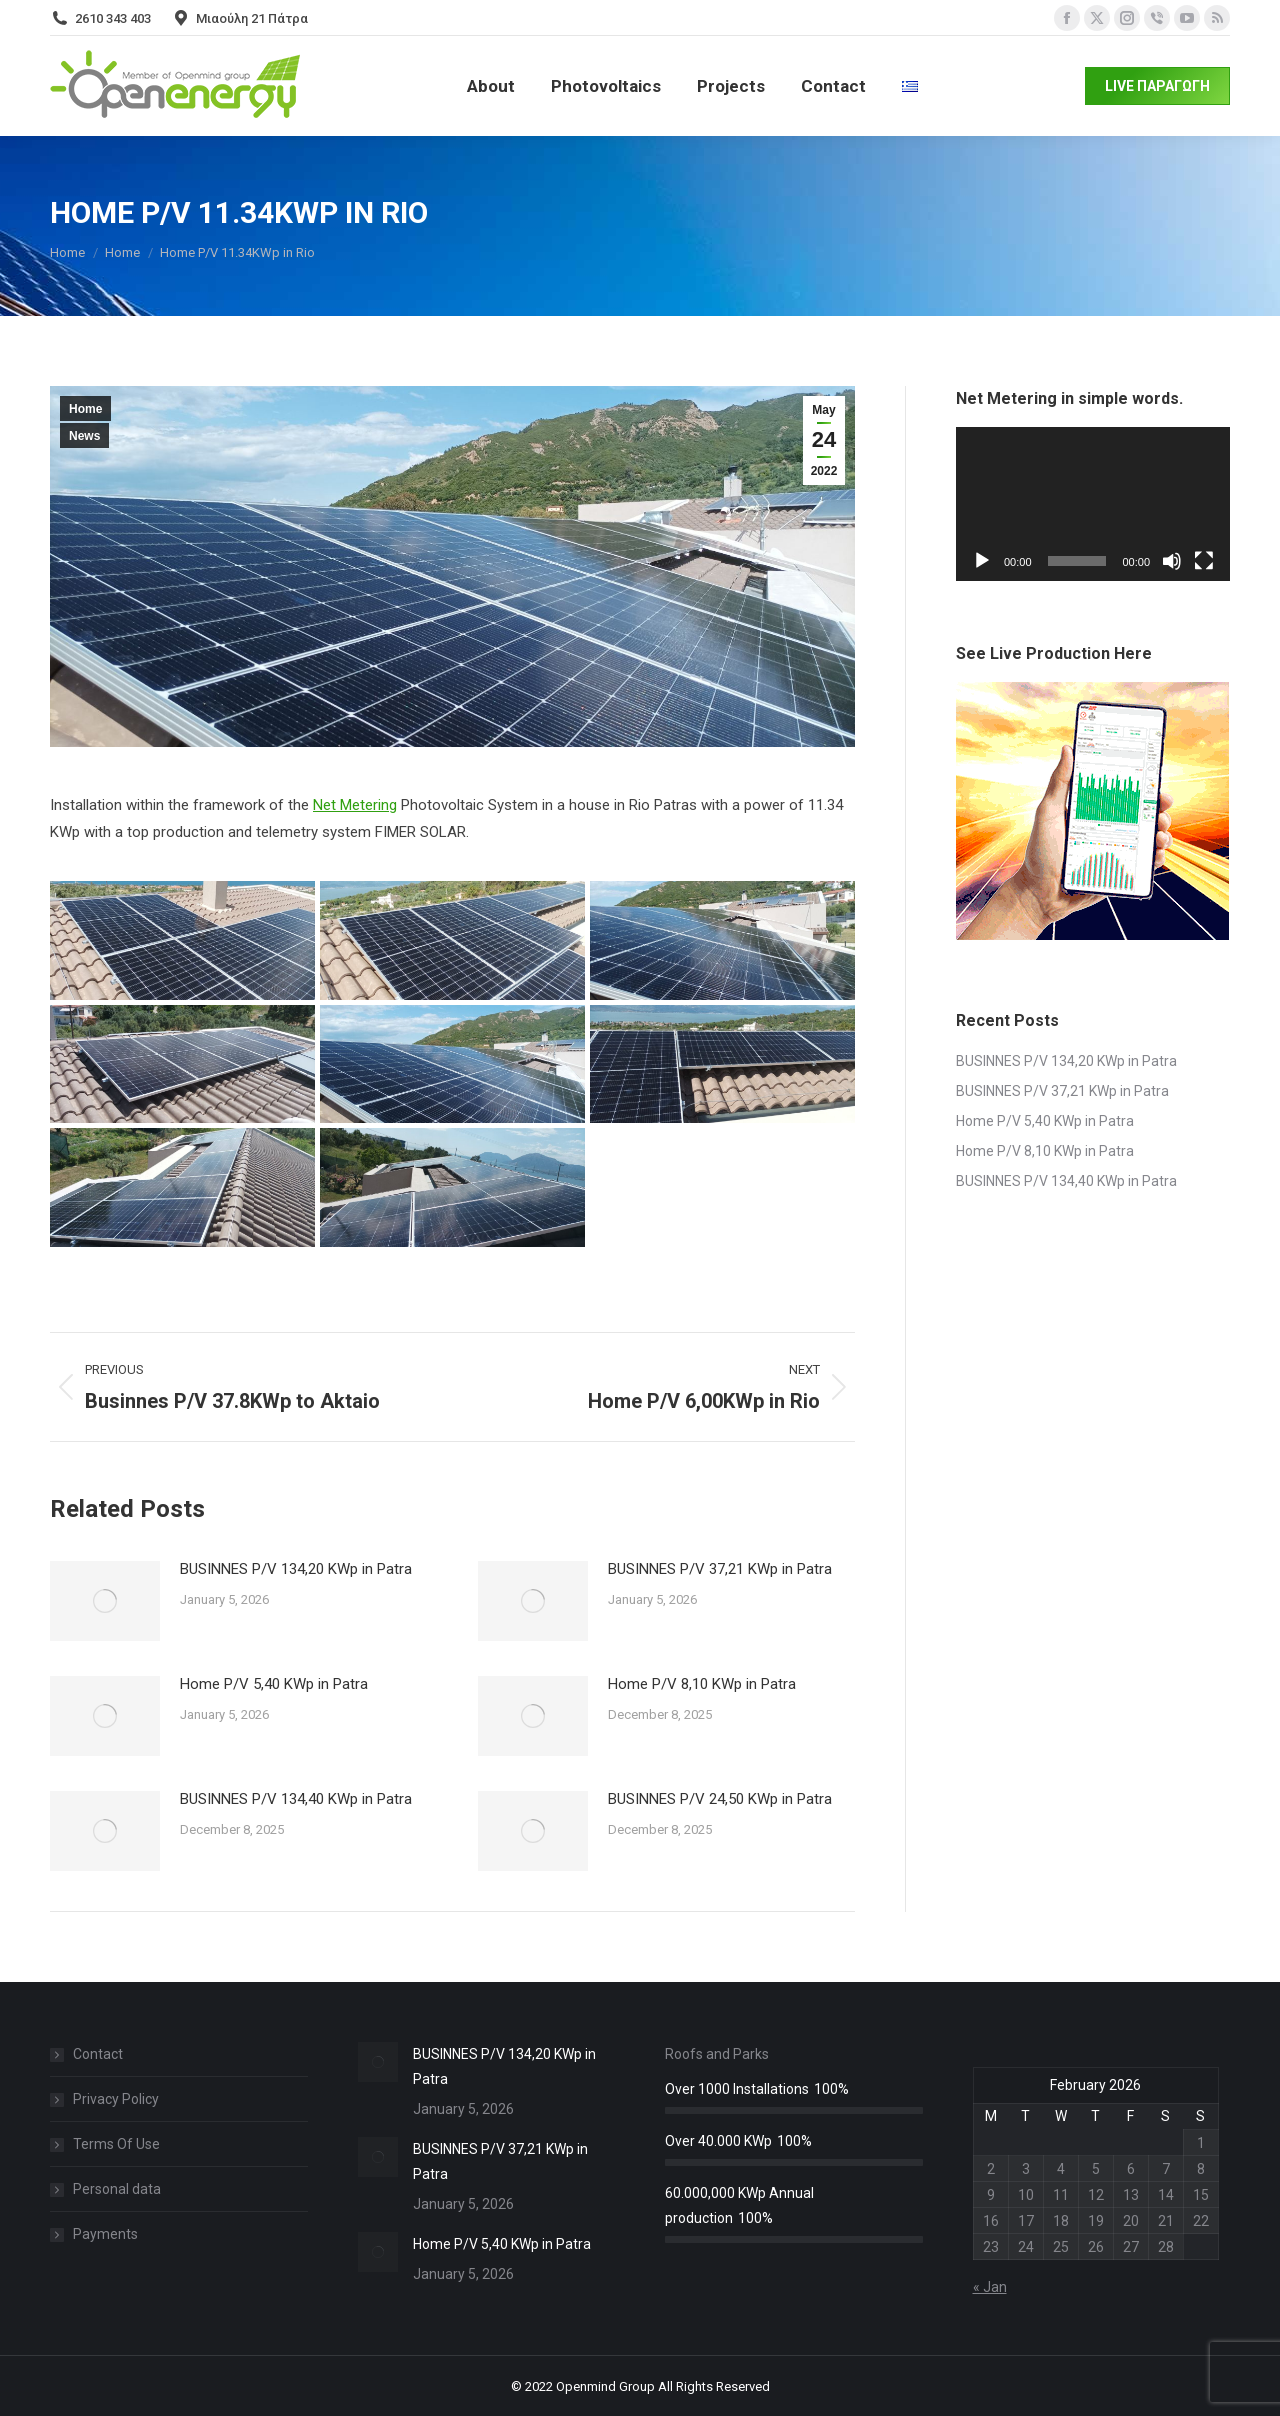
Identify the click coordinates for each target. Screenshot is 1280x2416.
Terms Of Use (116, 2144)
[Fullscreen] (1204, 561)
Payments (105, 2234)
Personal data (117, 2189)
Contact (98, 2054)
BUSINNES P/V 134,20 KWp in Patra (296, 1569)
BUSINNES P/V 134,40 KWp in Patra (296, 1799)
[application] (1093, 504)
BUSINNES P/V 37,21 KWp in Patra (720, 1569)
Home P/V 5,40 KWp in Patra (274, 1684)
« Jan (990, 2287)
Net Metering (355, 805)
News (84, 436)
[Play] (982, 561)
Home (85, 409)
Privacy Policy (116, 2099)
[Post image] (105, 1601)
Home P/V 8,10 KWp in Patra (702, 1684)
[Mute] (1172, 561)
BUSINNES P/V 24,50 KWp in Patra (720, 1799)
